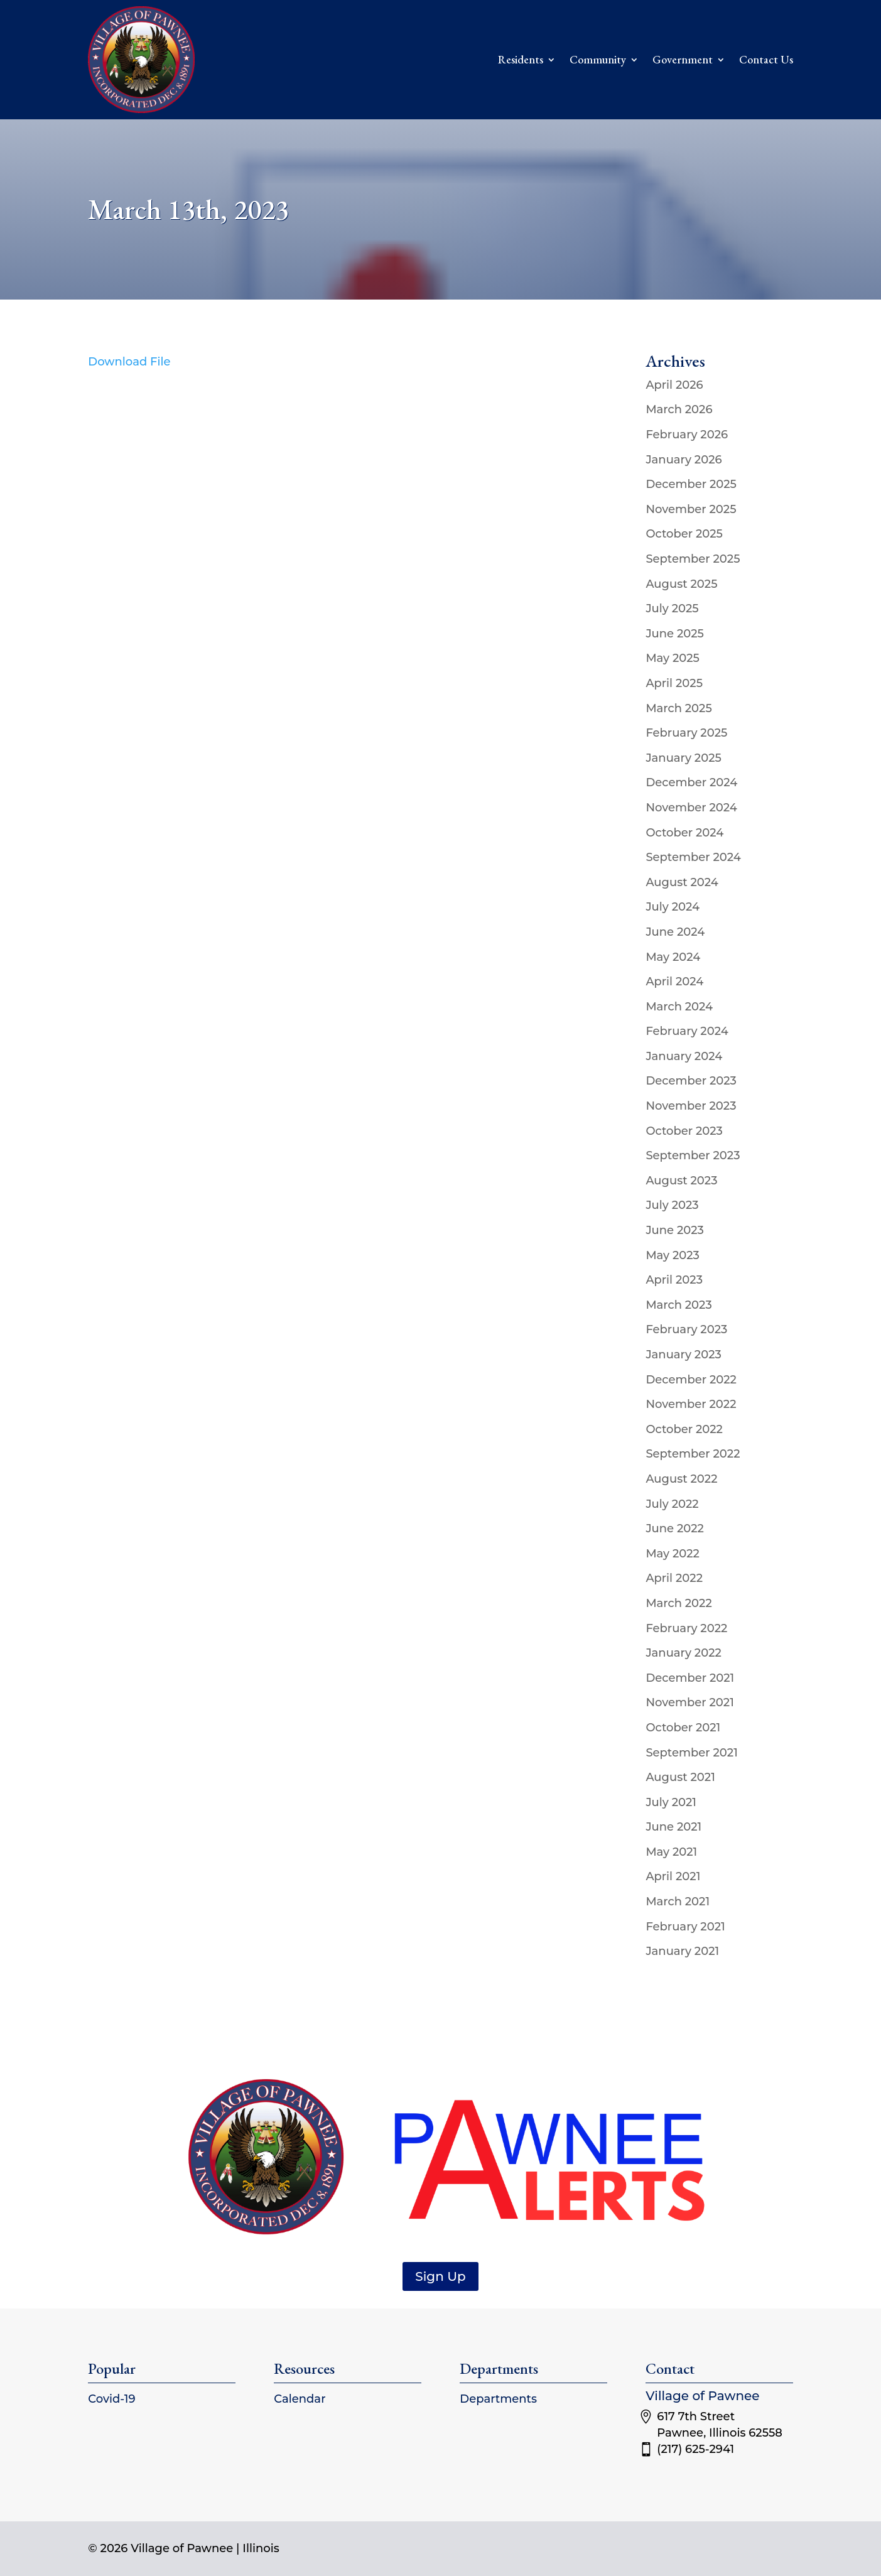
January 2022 (683, 1653)
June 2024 (675, 932)
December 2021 (690, 1678)
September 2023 (693, 1155)
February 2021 (685, 1927)
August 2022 (681, 1479)
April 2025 (674, 683)
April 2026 (674, 385)
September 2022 (693, 1454)
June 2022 (675, 1528)
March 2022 (678, 1603)
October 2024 (684, 833)
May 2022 (673, 1554)
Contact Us (766, 59)
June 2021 (673, 1827)
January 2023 (683, 1354)
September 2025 (693, 559)
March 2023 (678, 1305)
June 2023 (675, 1230)
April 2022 (674, 1578)
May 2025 (673, 658)
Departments (498, 2399)
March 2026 (679, 409)
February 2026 (687, 434)
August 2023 (681, 1181)
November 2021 (689, 1702)
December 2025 (691, 484)
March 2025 (678, 708)
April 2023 (674, 1280)
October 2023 (684, 1131)
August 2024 (682, 882)
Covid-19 (111, 2399)
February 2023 (686, 1329)
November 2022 (691, 1404)
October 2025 (684, 534)
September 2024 (693, 857)
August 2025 (681, 584)
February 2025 (686, 733)
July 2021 (671, 1802)
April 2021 (673, 1876)
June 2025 (675, 634)
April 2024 (674, 981)
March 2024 (679, 1007)
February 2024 (687, 1031)
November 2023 (691, 1106)
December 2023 (691, 1081)
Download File (129, 362)
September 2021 (691, 1753)
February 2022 (686, 1628)
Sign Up (440, 2276)
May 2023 (673, 1255)
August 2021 (680, 1777)
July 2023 (672, 1205)
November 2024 (691, 807)
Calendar (299, 2399)
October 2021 (683, 1727)
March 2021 (678, 1901)
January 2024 (684, 1056)
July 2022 (672, 1504)
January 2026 (684, 460)
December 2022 (691, 1380)
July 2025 (672, 608)
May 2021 (671, 1852)
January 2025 (683, 758)
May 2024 (673, 957)
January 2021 (682, 1951)
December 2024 (691, 782)
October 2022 (684, 1429)
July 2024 (673, 907)
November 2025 (691, 509)
